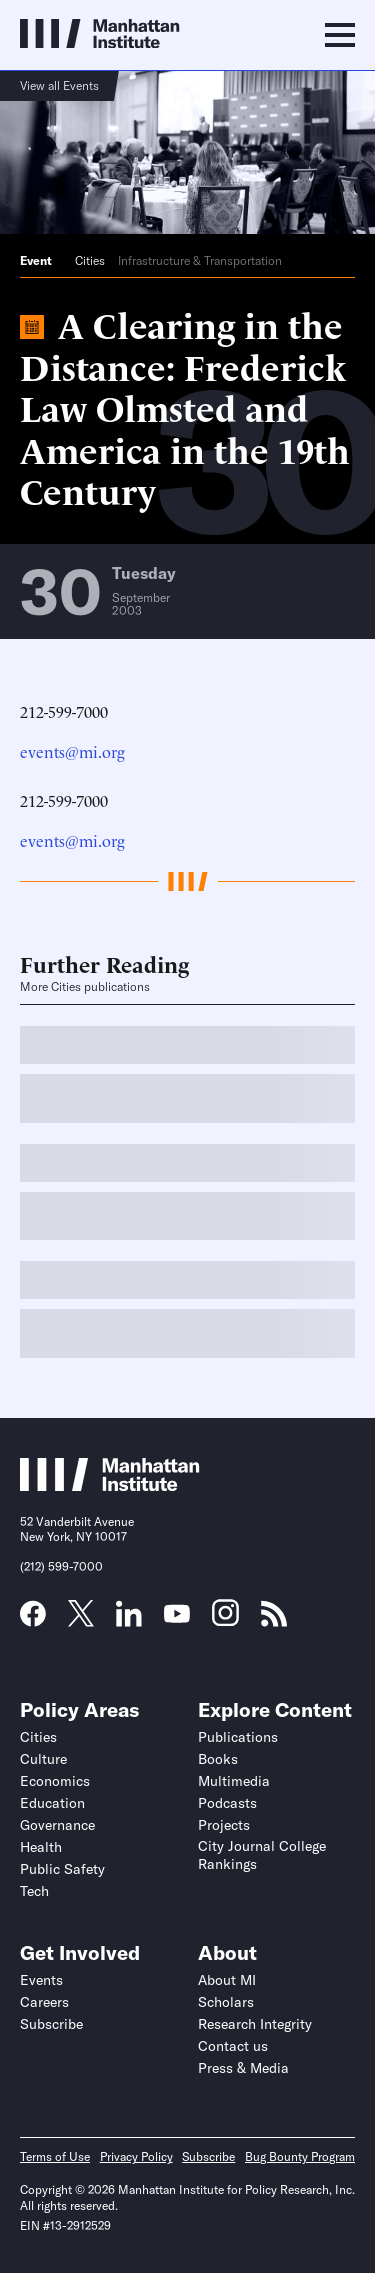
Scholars (226, 2002)
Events (41, 1980)
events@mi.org (72, 751)
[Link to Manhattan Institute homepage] (110, 1485)
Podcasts (227, 1803)
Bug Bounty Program (300, 2156)
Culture (43, 1759)
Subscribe (51, 2024)
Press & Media (243, 2068)
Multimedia (234, 1781)
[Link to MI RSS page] (274, 1620)
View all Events (59, 85)
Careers (44, 2002)
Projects (224, 1825)
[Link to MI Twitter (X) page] (81, 1620)
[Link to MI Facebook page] (33, 1620)
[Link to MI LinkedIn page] (129, 1620)
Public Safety (62, 1869)
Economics (55, 1781)
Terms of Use (55, 2156)
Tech (34, 1891)
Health (41, 1847)
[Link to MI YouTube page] (177, 1616)
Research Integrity (255, 2024)
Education (52, 1803)
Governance (57, 1825)
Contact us (233, 2046)
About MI (227, 1980)
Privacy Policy (136, 2156)
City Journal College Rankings (262, 1855)
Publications (238, 1737)
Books (218, 1759)
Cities (90, 260)
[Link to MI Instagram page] (225, 1620)
